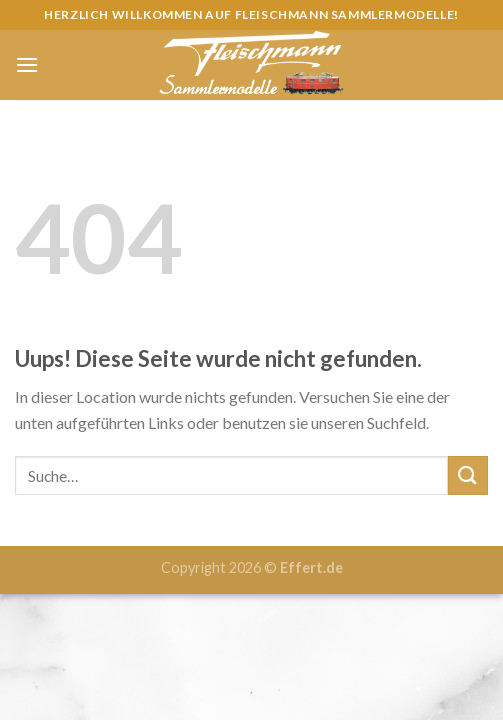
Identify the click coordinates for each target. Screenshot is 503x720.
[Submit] (468, 475)
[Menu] (27, 64)
